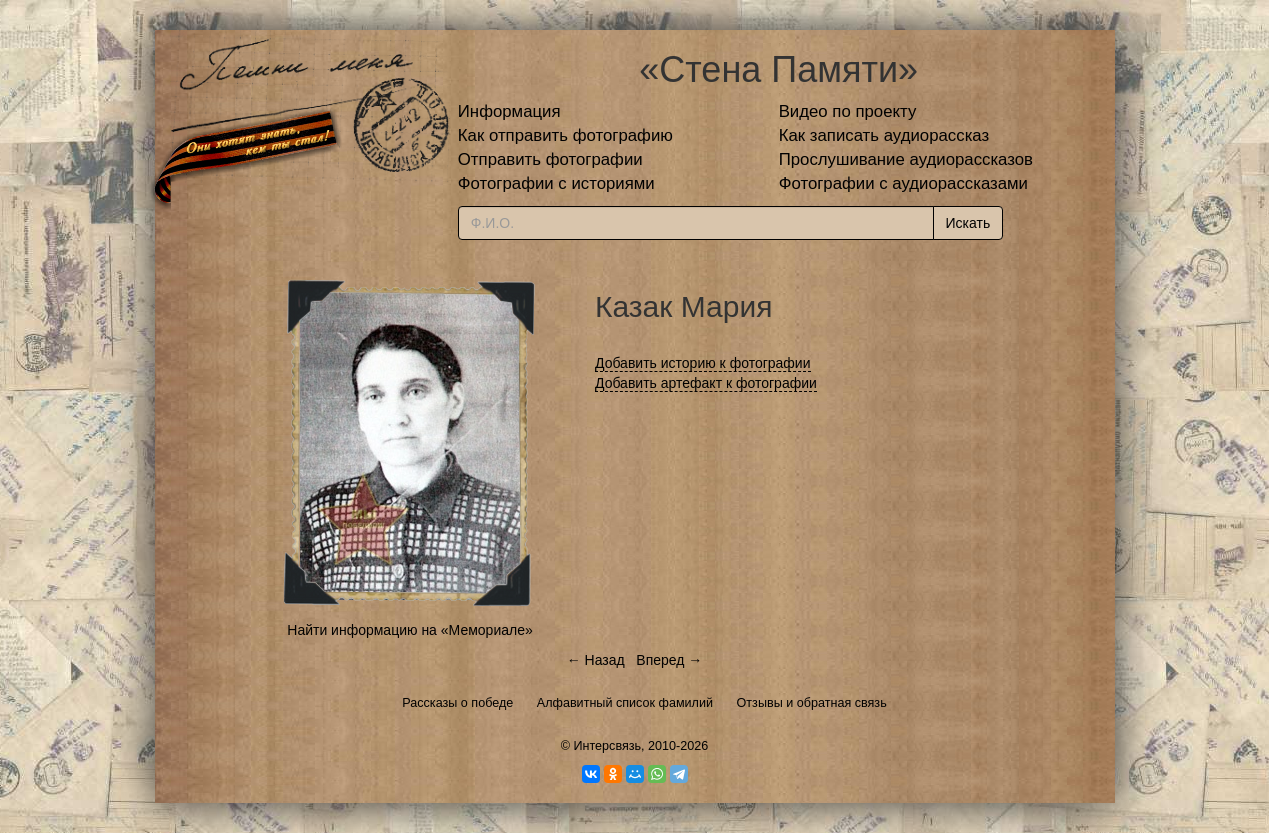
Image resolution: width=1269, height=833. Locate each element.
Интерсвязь (607, 746)
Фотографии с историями (556, 183)
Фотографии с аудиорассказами (903, 183)
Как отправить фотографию (565, 135)
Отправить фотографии (550, 159)
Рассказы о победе (457, 703)
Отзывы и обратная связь (812, 703)
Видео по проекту (848, 111)
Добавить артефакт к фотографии (706, 383)
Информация (509, 111)
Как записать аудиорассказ (884, 135)
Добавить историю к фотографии (703, 363)
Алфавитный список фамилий (625, 703)
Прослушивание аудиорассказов (906, 159)
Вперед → (669, 660)
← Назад (596, 660)
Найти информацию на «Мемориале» (409, 630)
